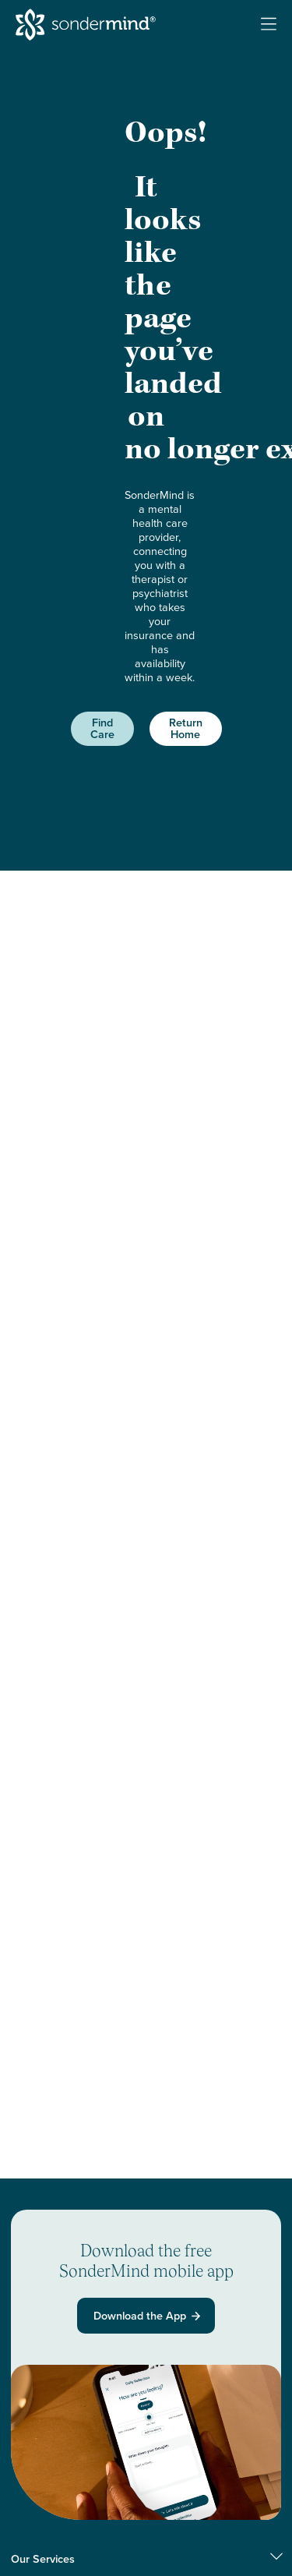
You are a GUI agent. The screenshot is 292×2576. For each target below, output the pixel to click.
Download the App (147, 2315)
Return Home (185, 728)
